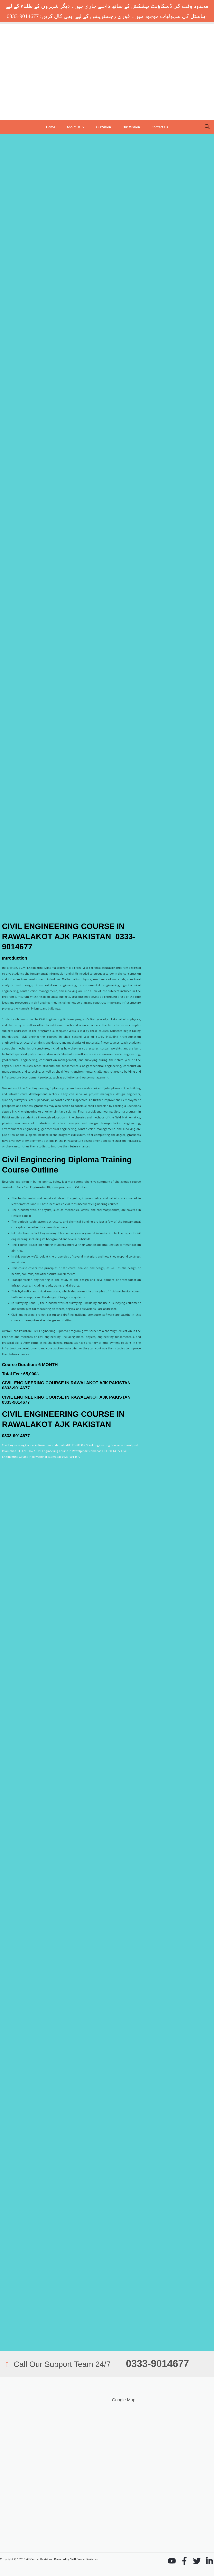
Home (50, 127)
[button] (82, 127)
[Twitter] (196, 2560)
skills (18, 1343)
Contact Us (160, 127)
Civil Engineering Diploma (56, 1019)
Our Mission (131, 127)
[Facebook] (184, 2560)
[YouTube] (171, 2560)
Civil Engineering (37, 1088)
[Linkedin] (209, 2560)
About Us (75, 127)
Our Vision (103, 127)
